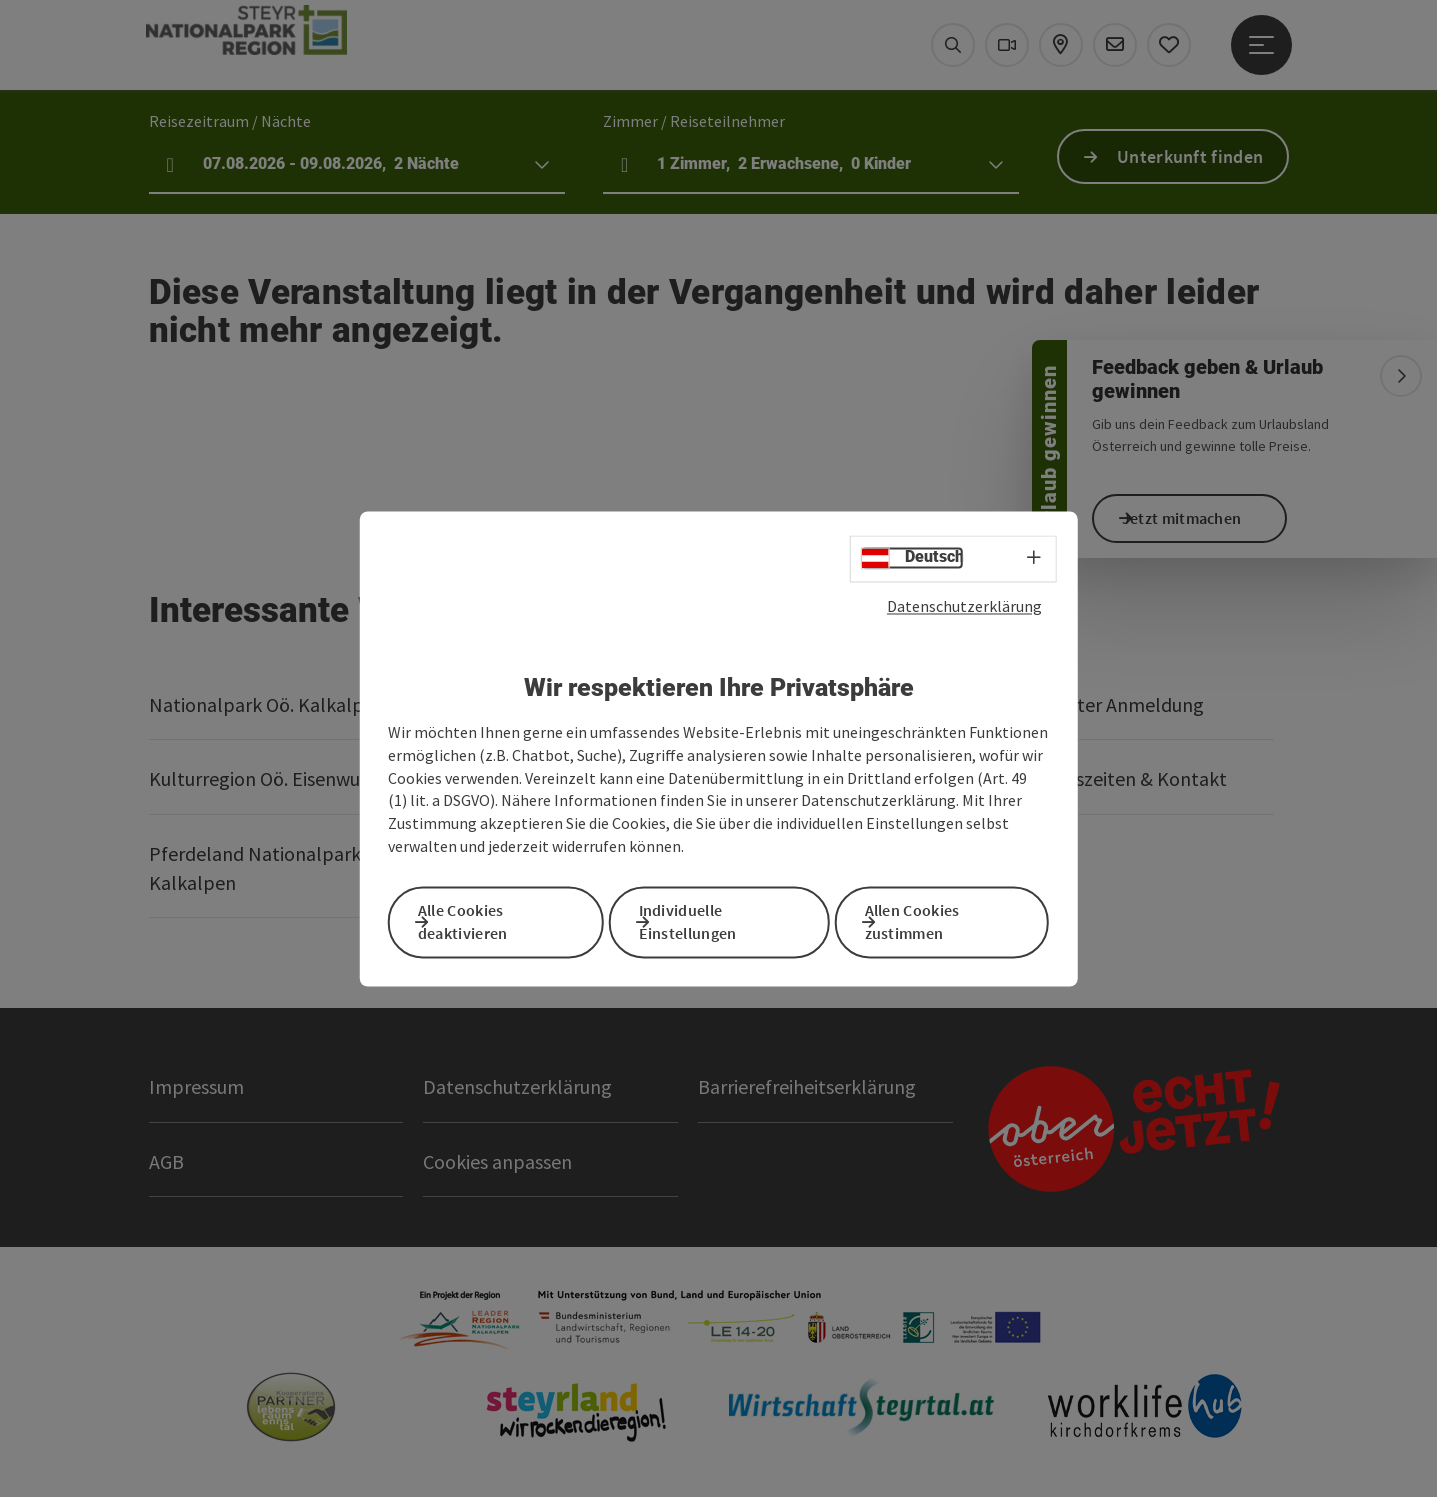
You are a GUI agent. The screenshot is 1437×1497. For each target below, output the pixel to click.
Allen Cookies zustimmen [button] (935, 919)
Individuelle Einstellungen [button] (711, 919)
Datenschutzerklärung (964, 612)
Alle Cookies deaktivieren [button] (486, 919)
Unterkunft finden (1190, 156)
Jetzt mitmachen (1205, 518)
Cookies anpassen (497, 1161)
